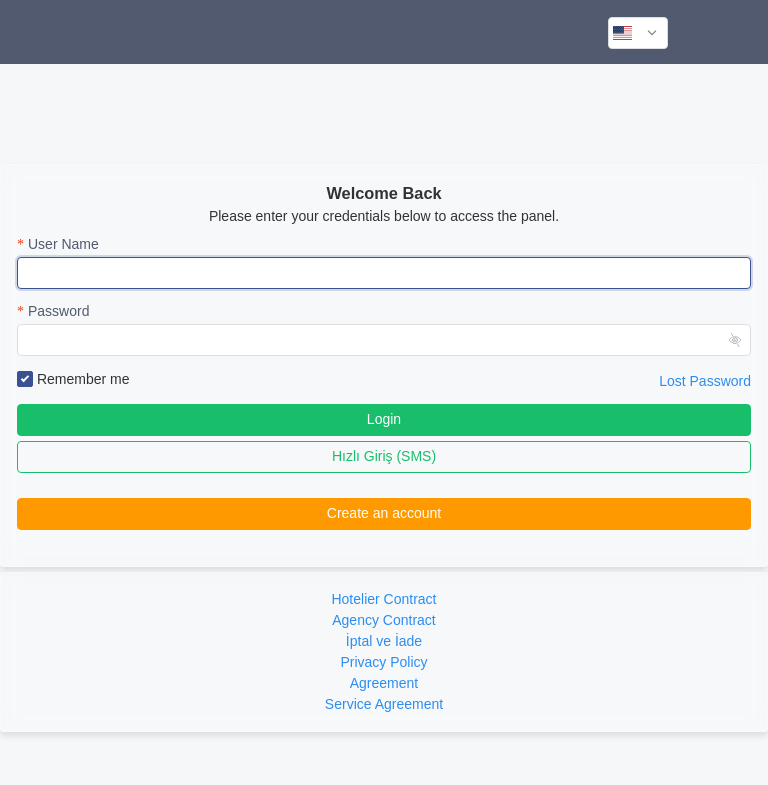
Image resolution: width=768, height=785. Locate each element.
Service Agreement (384, 704)
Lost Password (705, 381)
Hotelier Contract (383, 599)
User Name (63, 244)
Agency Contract (384, 620)
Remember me (73, 380)
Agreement (384, 683)
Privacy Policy (383, 662)
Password (58, 311)
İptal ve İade (384, 641)
